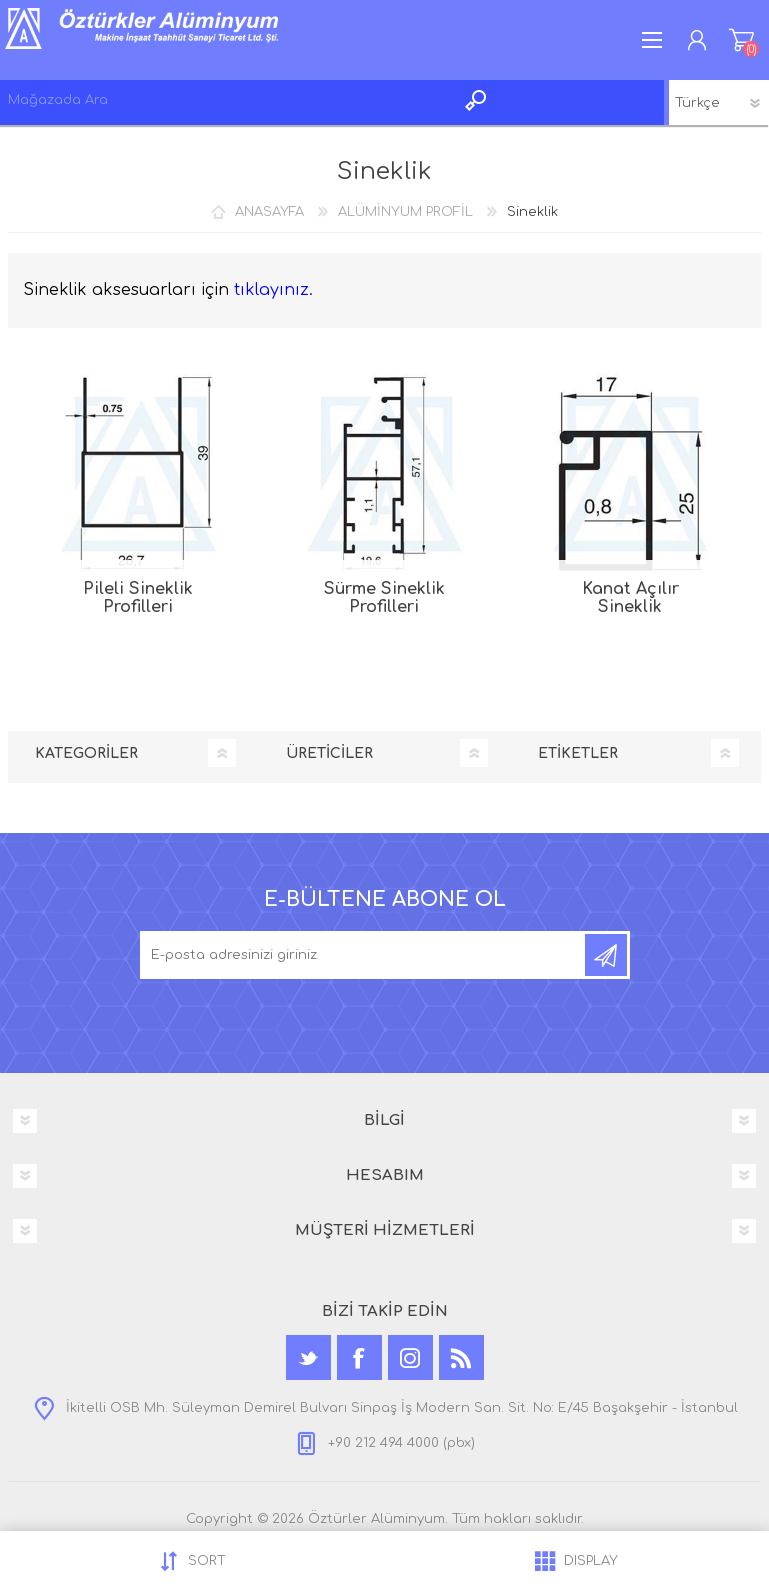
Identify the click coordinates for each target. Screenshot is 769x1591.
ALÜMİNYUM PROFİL (405, 212)
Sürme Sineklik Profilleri (384, 598)
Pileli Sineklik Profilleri (138, 598)
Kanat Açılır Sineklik (630, 598)
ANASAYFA (269, 212)
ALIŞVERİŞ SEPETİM (741, 40)
